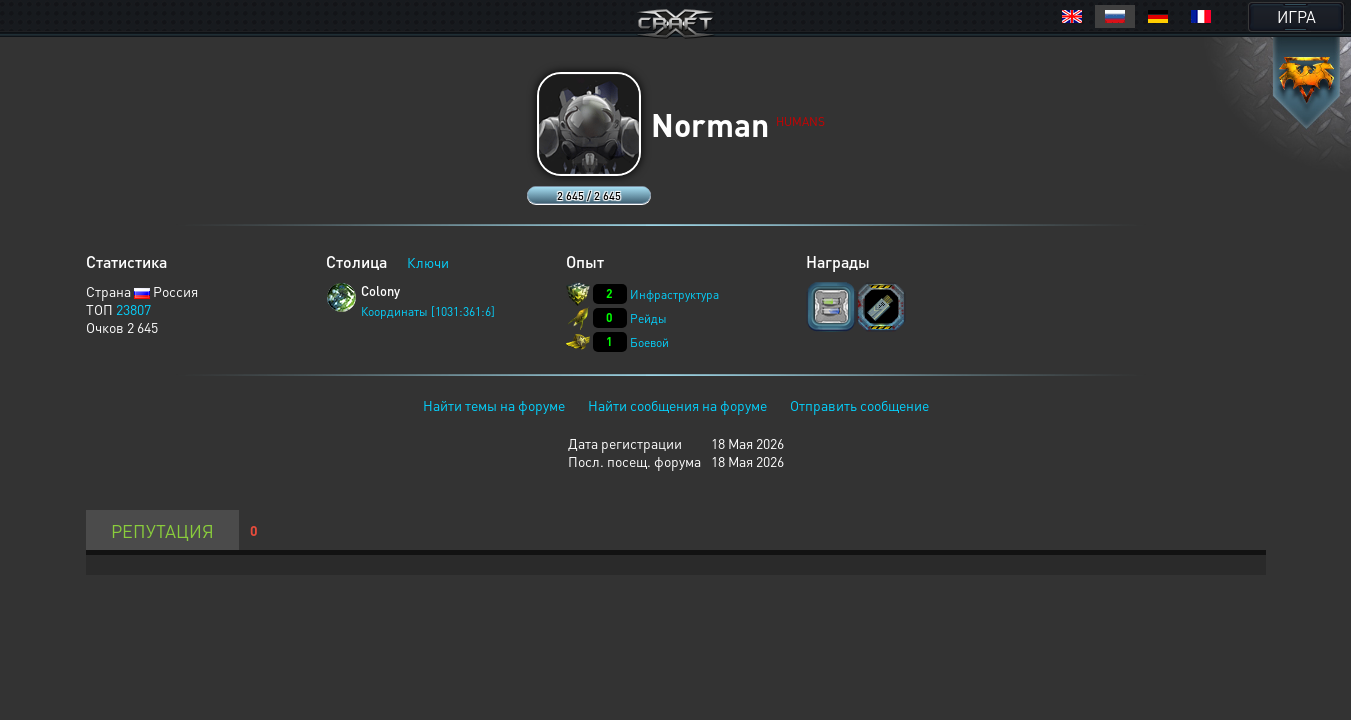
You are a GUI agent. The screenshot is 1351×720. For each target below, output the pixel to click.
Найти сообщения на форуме (677, 405)
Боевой (649, 342)
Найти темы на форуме (494, 405)
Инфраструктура (674, 294)
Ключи (428, 262)
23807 (133, 309)
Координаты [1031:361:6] (428, 311)
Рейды (648, 318)
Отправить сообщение (859, 405)
